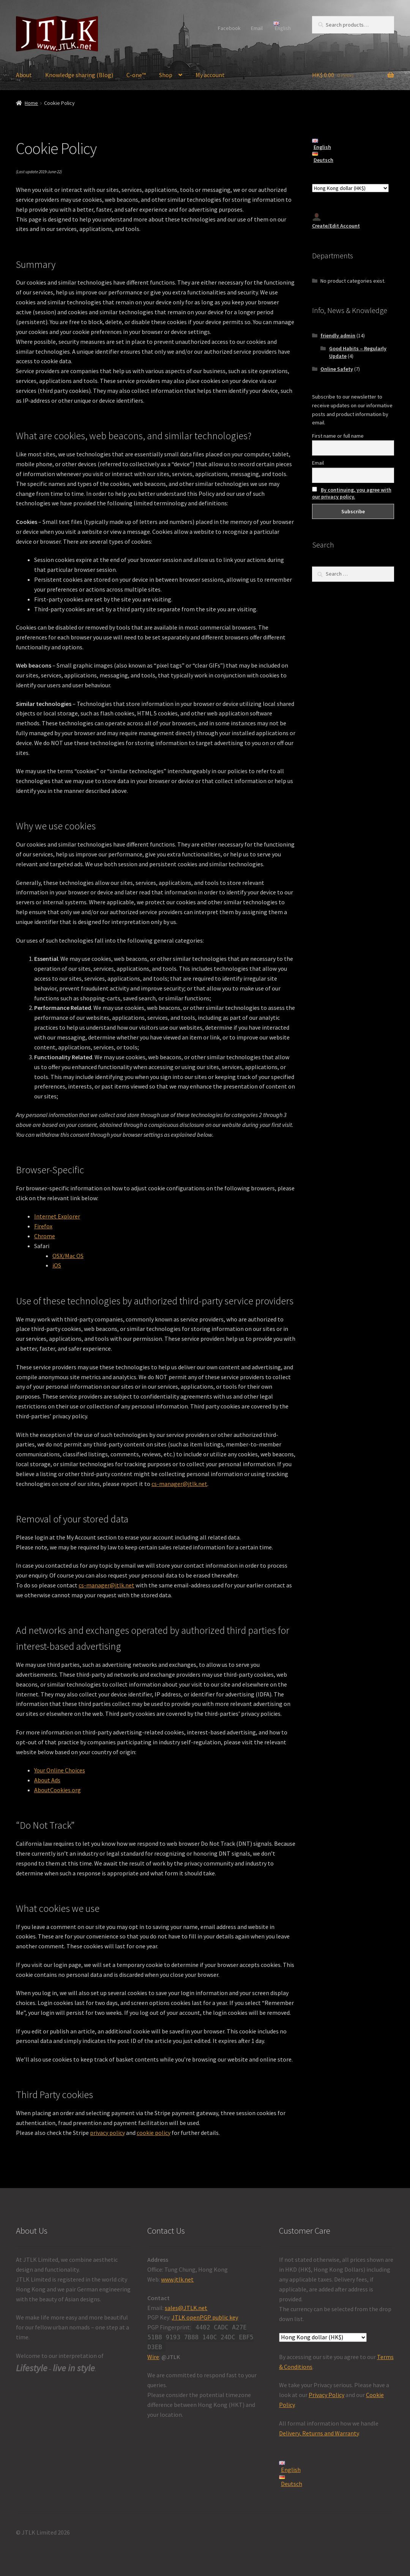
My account (210, 75)
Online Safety (336, 369)
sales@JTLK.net (186, 2308)
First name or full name (338, 435)
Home (31, 103)
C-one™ (136, 75)
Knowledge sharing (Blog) (79, 75)
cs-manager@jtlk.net (179, 1483)
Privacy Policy (326, 2395)
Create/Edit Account (336, 220)
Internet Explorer (57, 1216)
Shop (165, 75)
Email (257, 28)
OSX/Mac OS (68, 1256)
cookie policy (153, 2132)
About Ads (47, 1780)
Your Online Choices (59, 1770)
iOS (56, 1265)
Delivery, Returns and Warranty (319, 2433)
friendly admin (337, 335)
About (24, 75)
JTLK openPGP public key (205, 2317)
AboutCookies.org (57, 1790)
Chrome (44, 1236)
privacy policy (107, 2132)
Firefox (43, 1226)
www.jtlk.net (177, 2279)
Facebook (229, 28)
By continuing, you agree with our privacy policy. (351, 493)
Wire (153, 2357)
